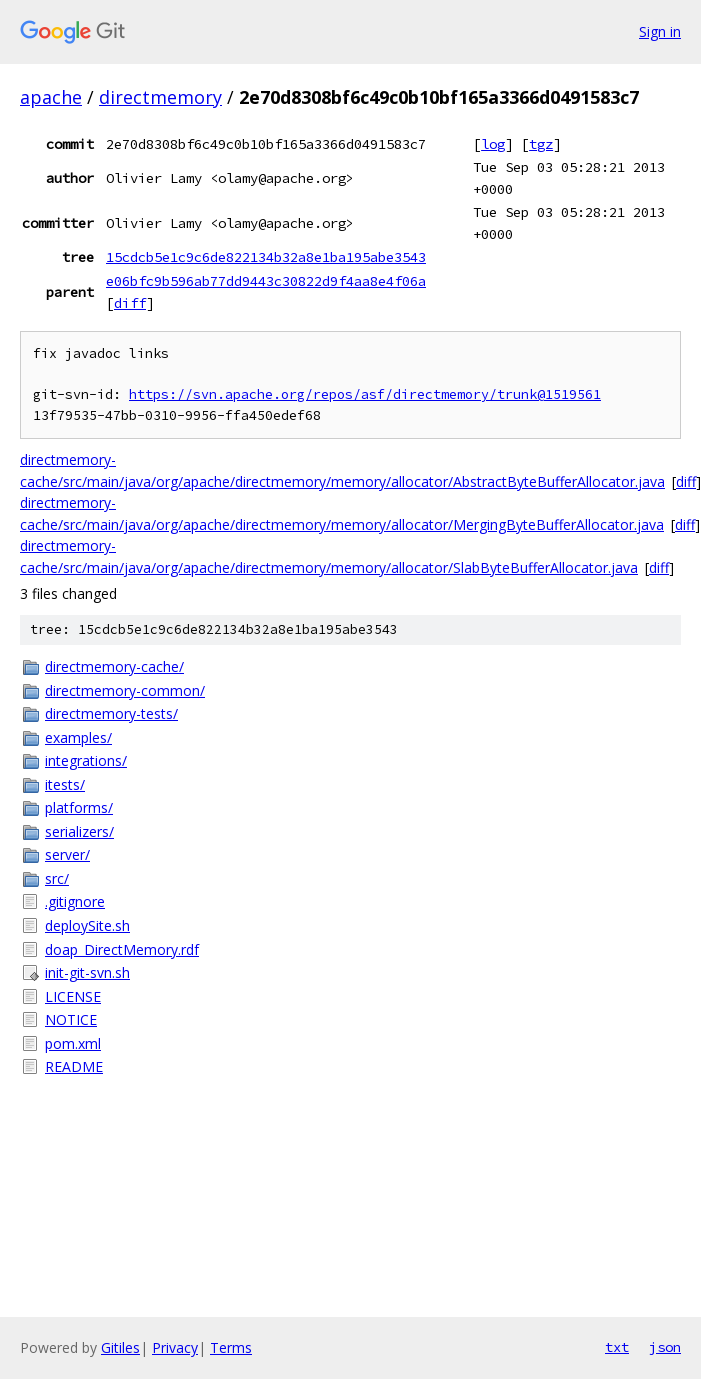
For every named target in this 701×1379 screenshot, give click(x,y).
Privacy (175, 1347)
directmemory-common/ (125, 690)
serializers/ (79, 831)
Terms (231, 1347)
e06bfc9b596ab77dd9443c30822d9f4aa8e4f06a (266, 281)
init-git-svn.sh (87, 972)
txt (617, 1347)
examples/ (78, 737)
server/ (67, 854)
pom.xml (73, 1043)
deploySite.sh (87, 925)
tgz (541, 144)
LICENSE (73, 996)
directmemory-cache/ (114, 666)
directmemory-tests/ (111, 713)
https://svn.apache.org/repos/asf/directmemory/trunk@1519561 (365, 394)
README (74, 1066)
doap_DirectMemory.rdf (122, 949)
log (493, 144)
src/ (57, 878)
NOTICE (71, 1019)
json (665, 1347)
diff (130, 303)
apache (51, 97)
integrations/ (86, 760)
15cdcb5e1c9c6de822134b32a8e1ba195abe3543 (266, 257)
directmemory (160, 97)
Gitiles (120, 1347)
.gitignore (75, 901)
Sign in (660, 31)
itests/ (65, 784)
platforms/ (79, 807)
